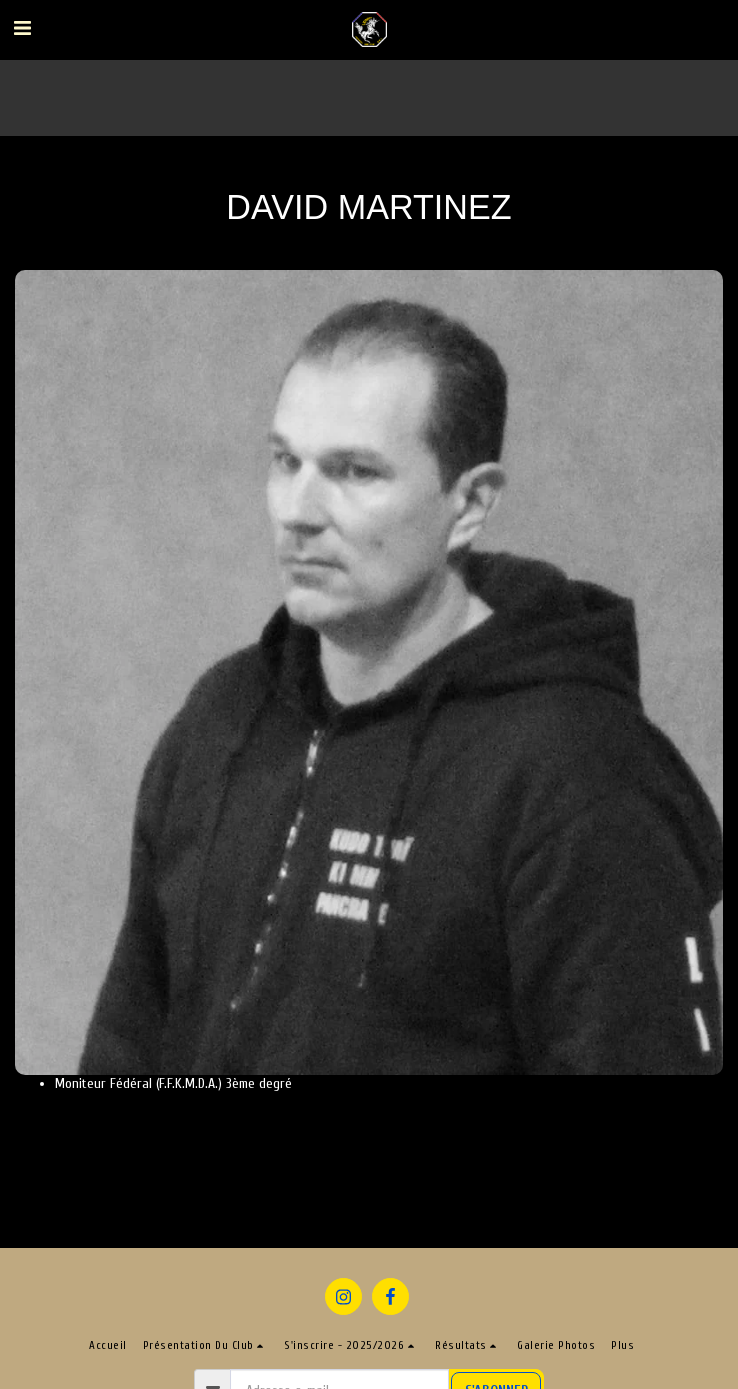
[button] (22, 28)
